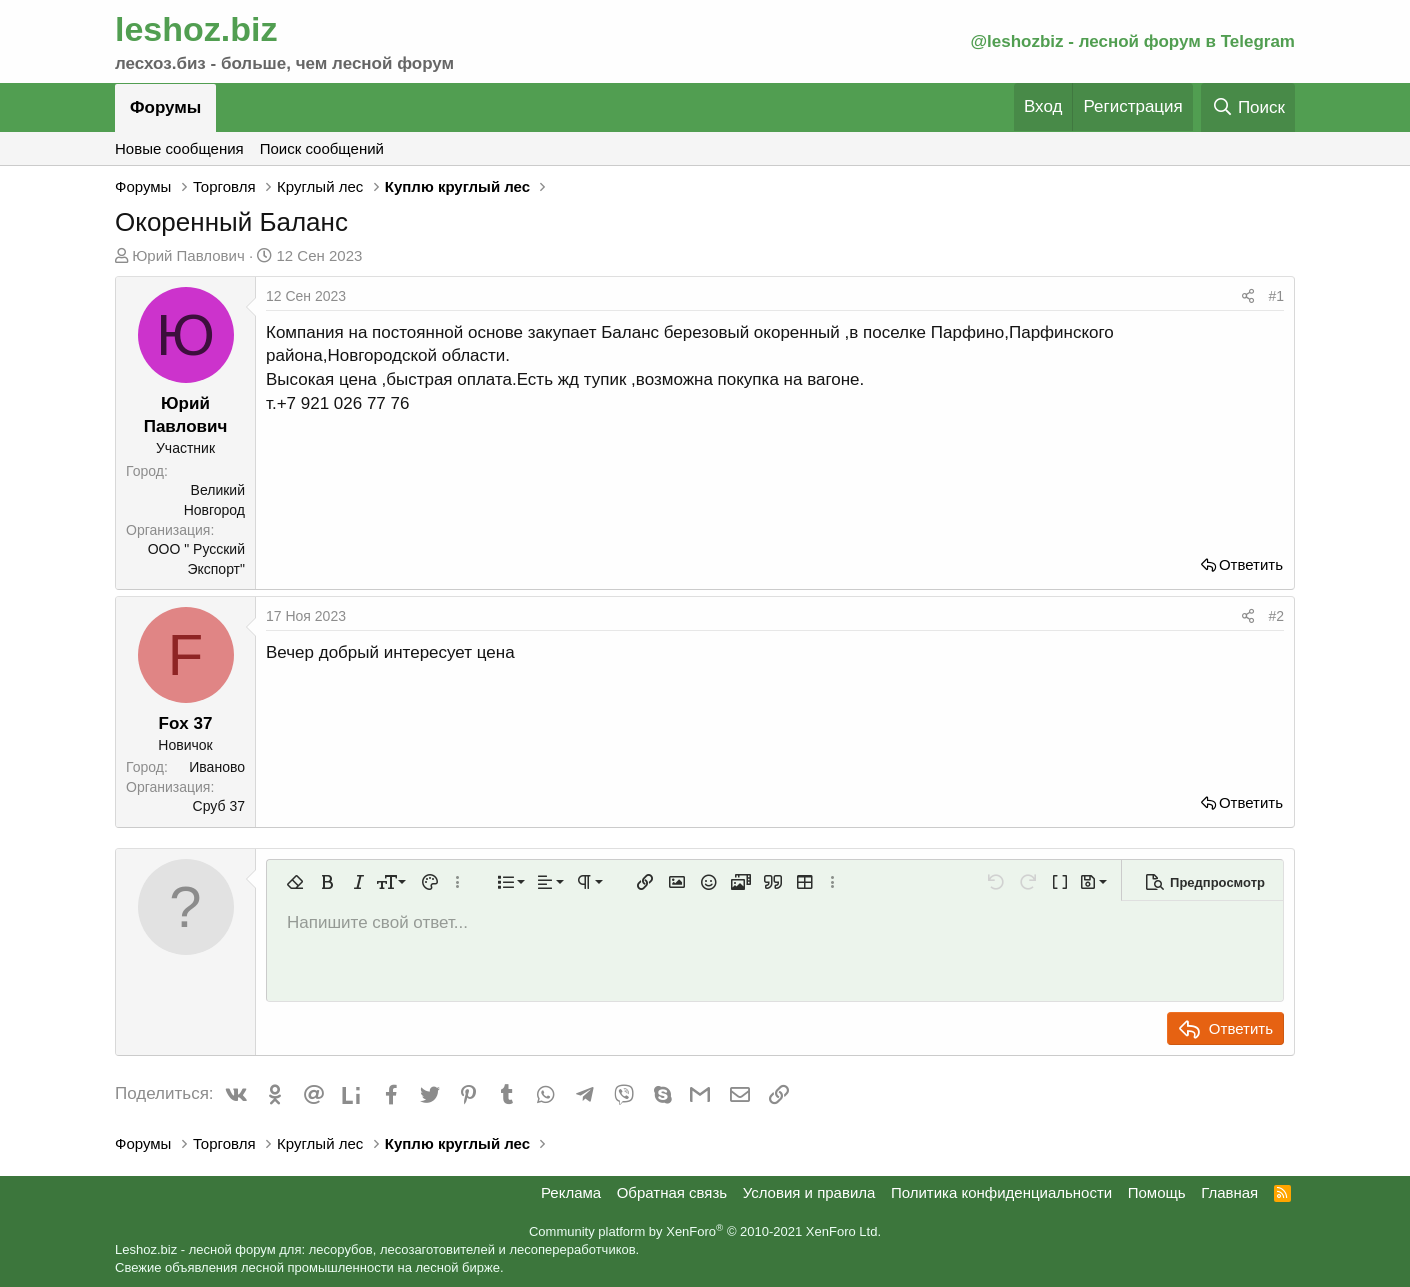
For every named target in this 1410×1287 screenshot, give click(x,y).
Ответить (1251, 564)
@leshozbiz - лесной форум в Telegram (1132, 41)
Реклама (571, 1192)
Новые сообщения (179, 148)
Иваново (217, 767)
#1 (1276, 296)
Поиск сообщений (322, 148)
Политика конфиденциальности (1001, 1192)
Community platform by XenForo (705, 1231)
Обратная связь (672, 1192)
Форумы (165, 107)
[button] (295, 882)
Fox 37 (186, 723)
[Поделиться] (1248, 297)
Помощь (1157, 1192)
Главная (1229, 1192)
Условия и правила (809, 1192)
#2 (1276, 616)
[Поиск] (1248, 107)
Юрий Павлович (188, 255)
